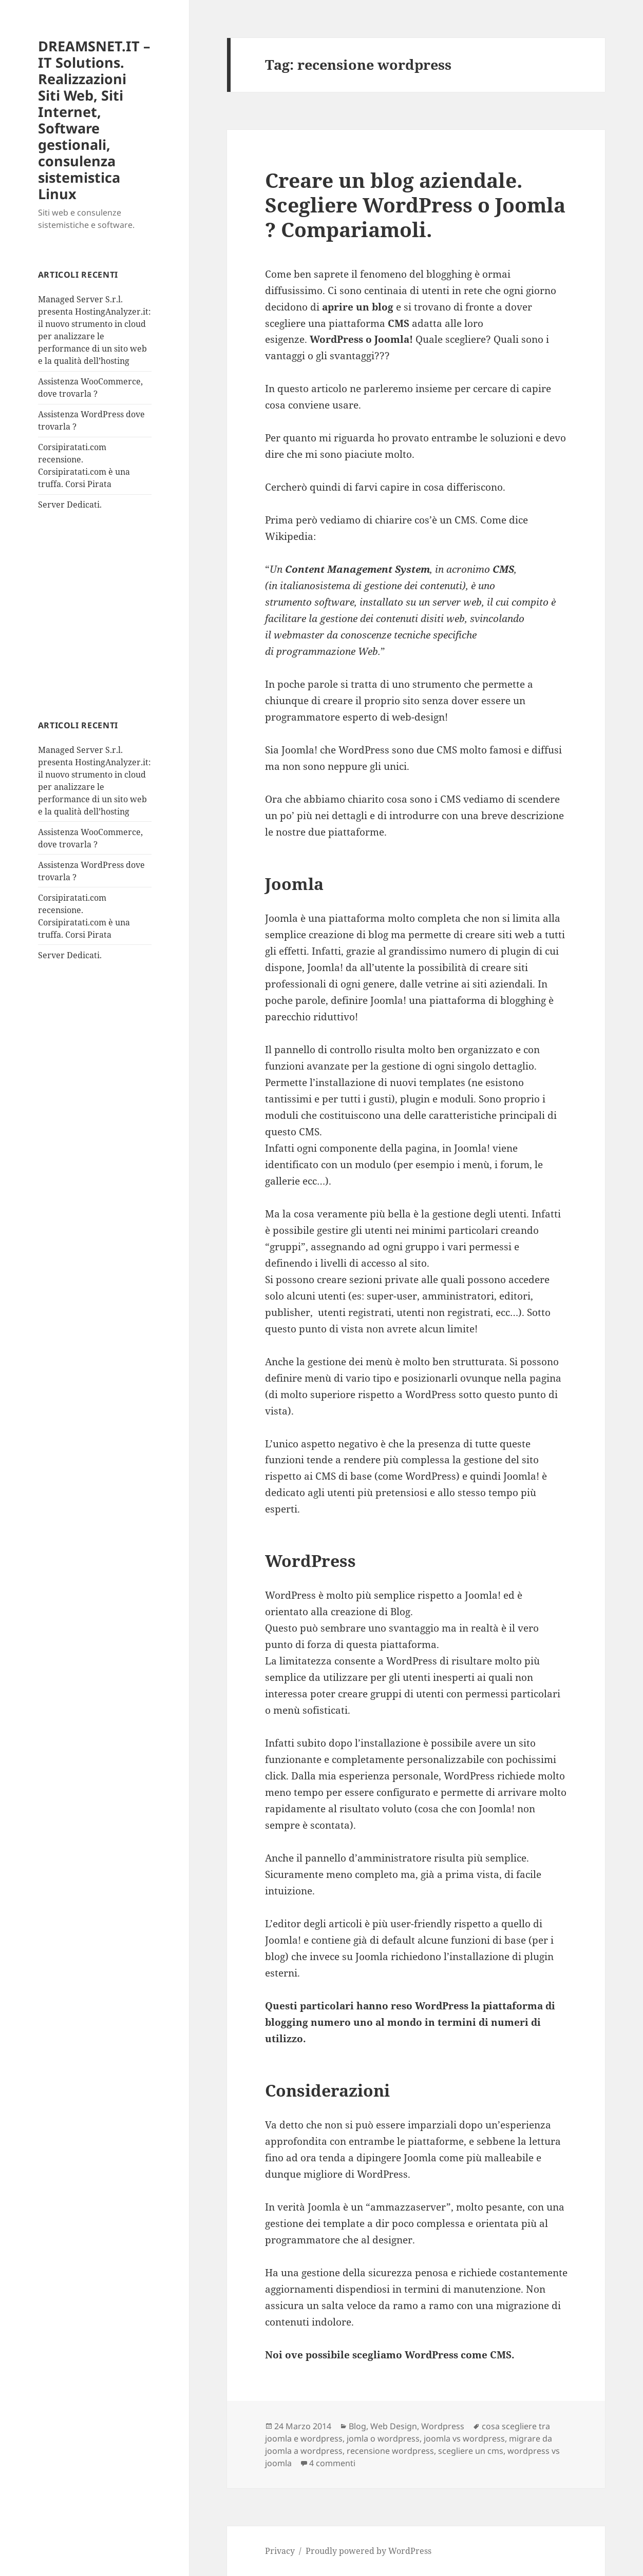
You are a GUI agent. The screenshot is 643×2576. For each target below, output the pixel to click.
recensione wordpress (390, 2450)
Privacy (280, 2550)
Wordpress (442, 2426)
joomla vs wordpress (464, 2438)
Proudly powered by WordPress (368, 2550)
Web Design (393, 2426)
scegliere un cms (470, 2450)
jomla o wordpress (383, 2438)
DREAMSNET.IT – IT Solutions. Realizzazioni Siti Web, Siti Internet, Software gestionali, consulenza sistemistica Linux (94, 119)
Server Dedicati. (70, 504)
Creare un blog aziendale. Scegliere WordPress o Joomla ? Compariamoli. (415, 204)
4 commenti (332, 2463)
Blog (357, 2426)
